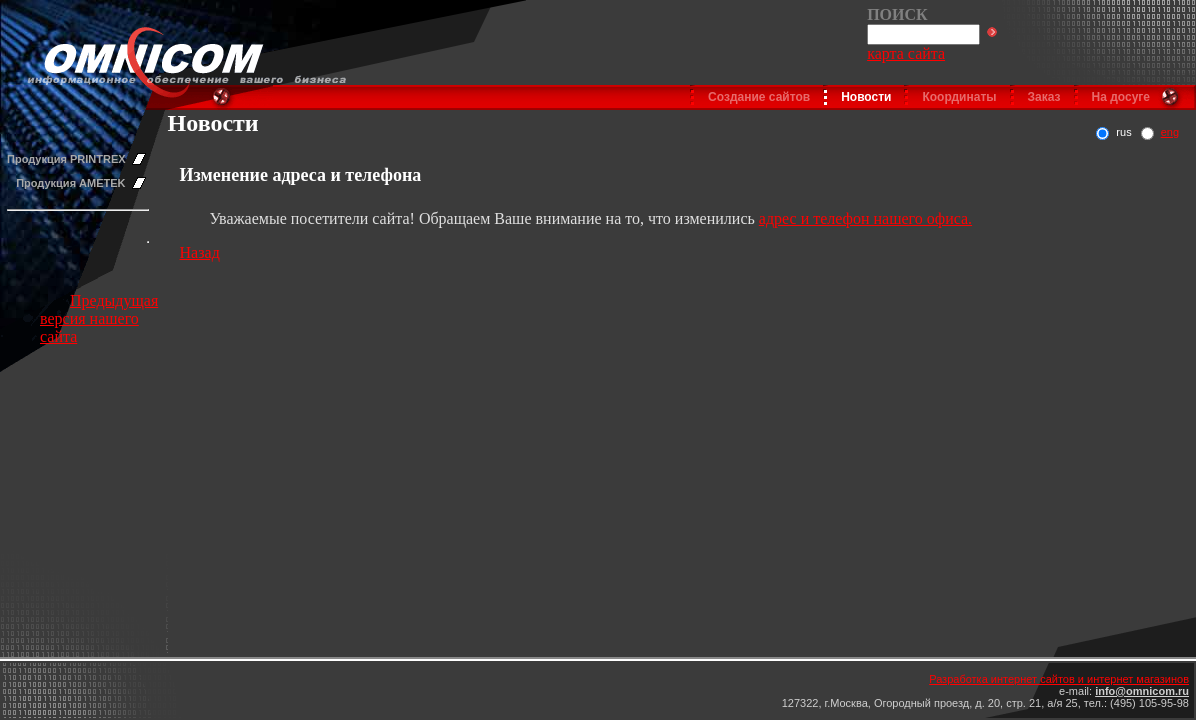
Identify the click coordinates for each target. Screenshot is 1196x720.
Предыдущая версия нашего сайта (99, 318)
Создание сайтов (759, 97)
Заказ (1044, 97)
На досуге (1121, 97)
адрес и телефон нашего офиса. (865, 218)
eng (1170, 132)
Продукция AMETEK (70, 183)
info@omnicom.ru (1142, 691)
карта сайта (906, 53)
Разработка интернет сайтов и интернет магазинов (1059, 679)
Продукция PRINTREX (66, 159)
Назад (200, 252)
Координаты (959, 97)
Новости (866, 97)
